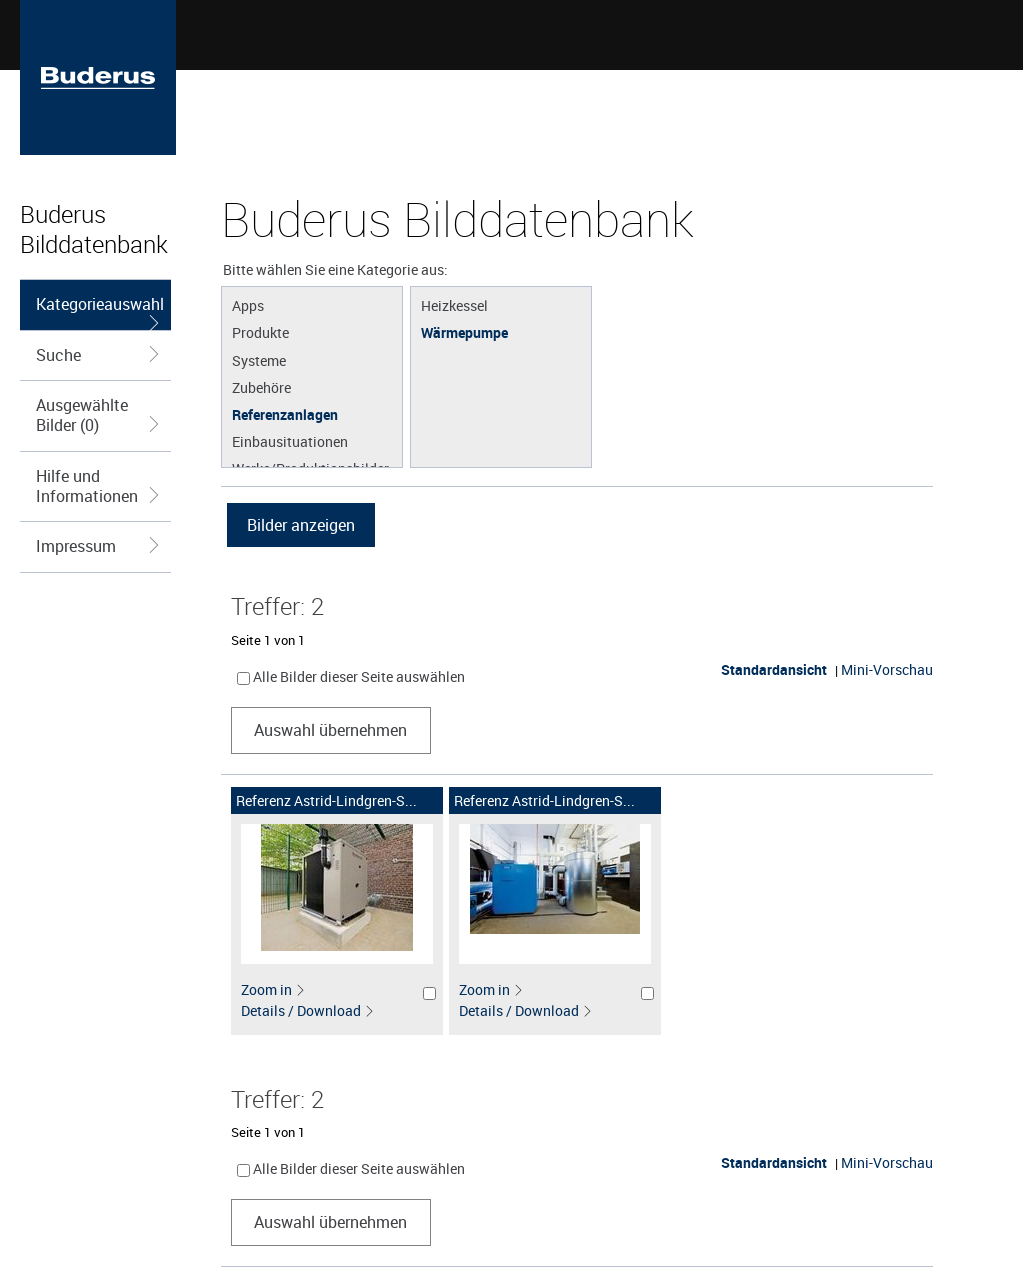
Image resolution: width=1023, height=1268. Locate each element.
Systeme (259, 360)
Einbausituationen (290, 441)
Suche (98, 355)
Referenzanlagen (285, 414)
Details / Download (308, 1010)
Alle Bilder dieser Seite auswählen (359, 676)
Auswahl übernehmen (330, 730)
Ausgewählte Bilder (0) (98, 415)
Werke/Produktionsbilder (310, 468)
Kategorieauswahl (100, 311)
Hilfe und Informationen (98, 486)
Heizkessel (454, 305)
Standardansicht (774, 669)
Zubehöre (261, 387)
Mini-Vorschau (887, 669)
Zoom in (273, 989)
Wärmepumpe (464, 332)
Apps (248, 305)
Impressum (98, 546)
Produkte (260, 332)
